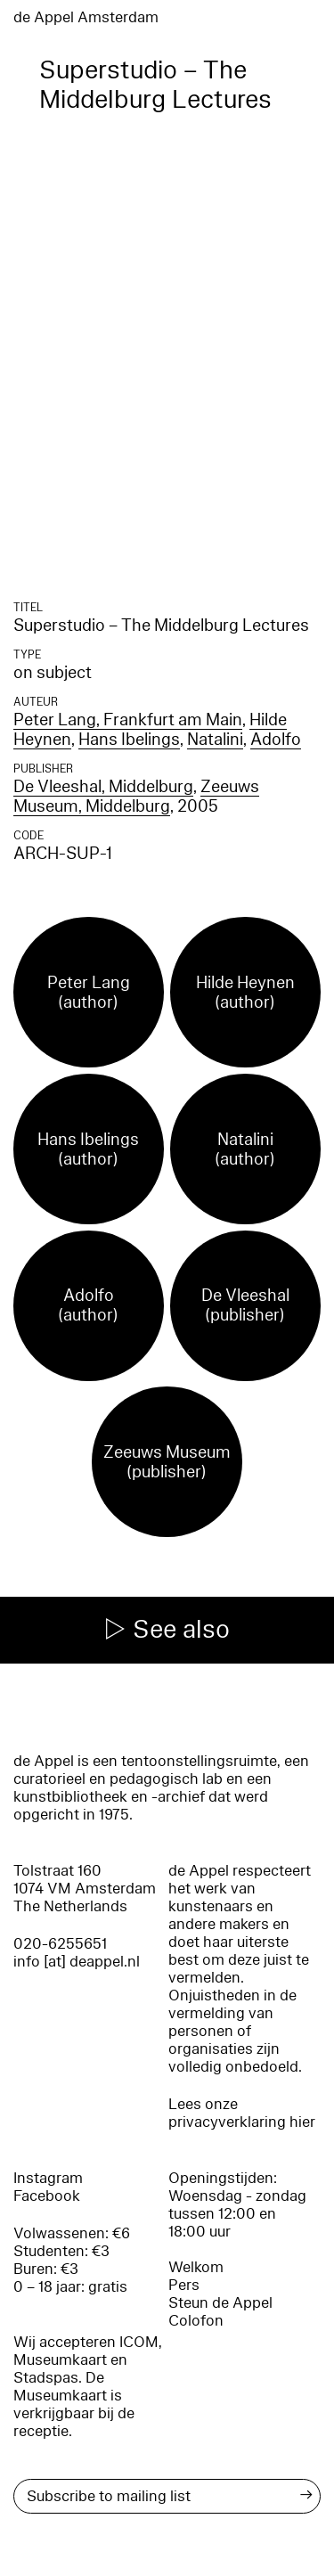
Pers (184, 2285)
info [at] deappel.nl (76, 1961)
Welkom (196, 2267)
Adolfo (275, 739)
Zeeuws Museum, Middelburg (136, 796)
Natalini (215, 739)
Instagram (48, 2178)
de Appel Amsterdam (86, 17)
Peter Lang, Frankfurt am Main (127, 720)
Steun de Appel (220, 2303)
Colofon (196, 2320)
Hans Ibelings (129, 739)
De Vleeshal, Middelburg (103, 786)
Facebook (46, 2196)
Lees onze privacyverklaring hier (241, 2113)
